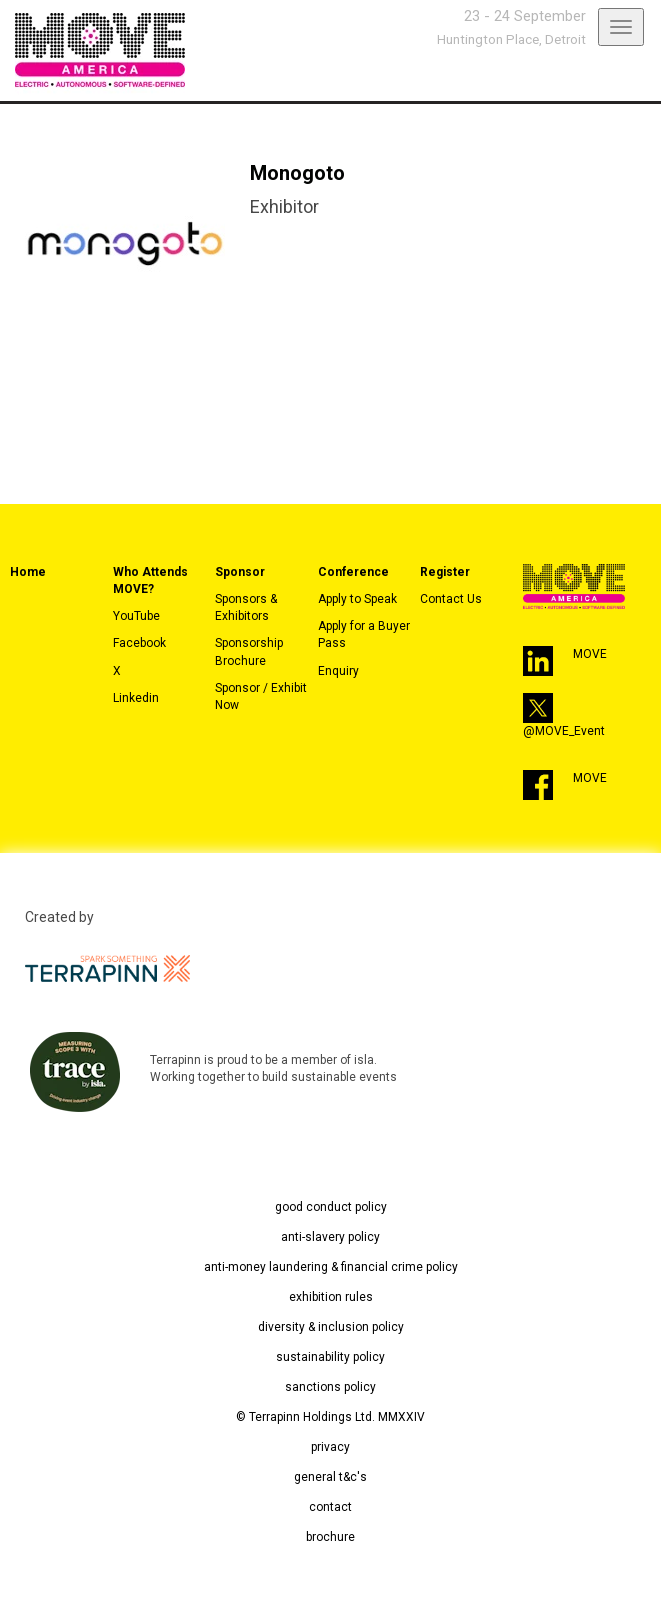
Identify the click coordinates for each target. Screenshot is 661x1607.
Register (445, 572)
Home (28, 572)
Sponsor (240, 572)
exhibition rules (331, 1297)
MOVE (590, 654)
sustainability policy (330, 1357)
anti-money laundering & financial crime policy (331, 1267)
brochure (330, 1537)
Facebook (139, 643)
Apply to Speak (357, 599)
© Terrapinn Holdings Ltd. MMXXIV (330, 1417)
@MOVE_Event (564, 731)
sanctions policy (330, 1387)
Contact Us (451, 599)
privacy (330, 1447)
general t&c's (330, 1477)
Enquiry (338, 671)
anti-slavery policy (330, 1237)
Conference (353, 572)
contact (330, 1507)
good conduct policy (331, 1207)
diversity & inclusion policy (331, 1327)
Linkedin (136, 698)
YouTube (136, 616)
